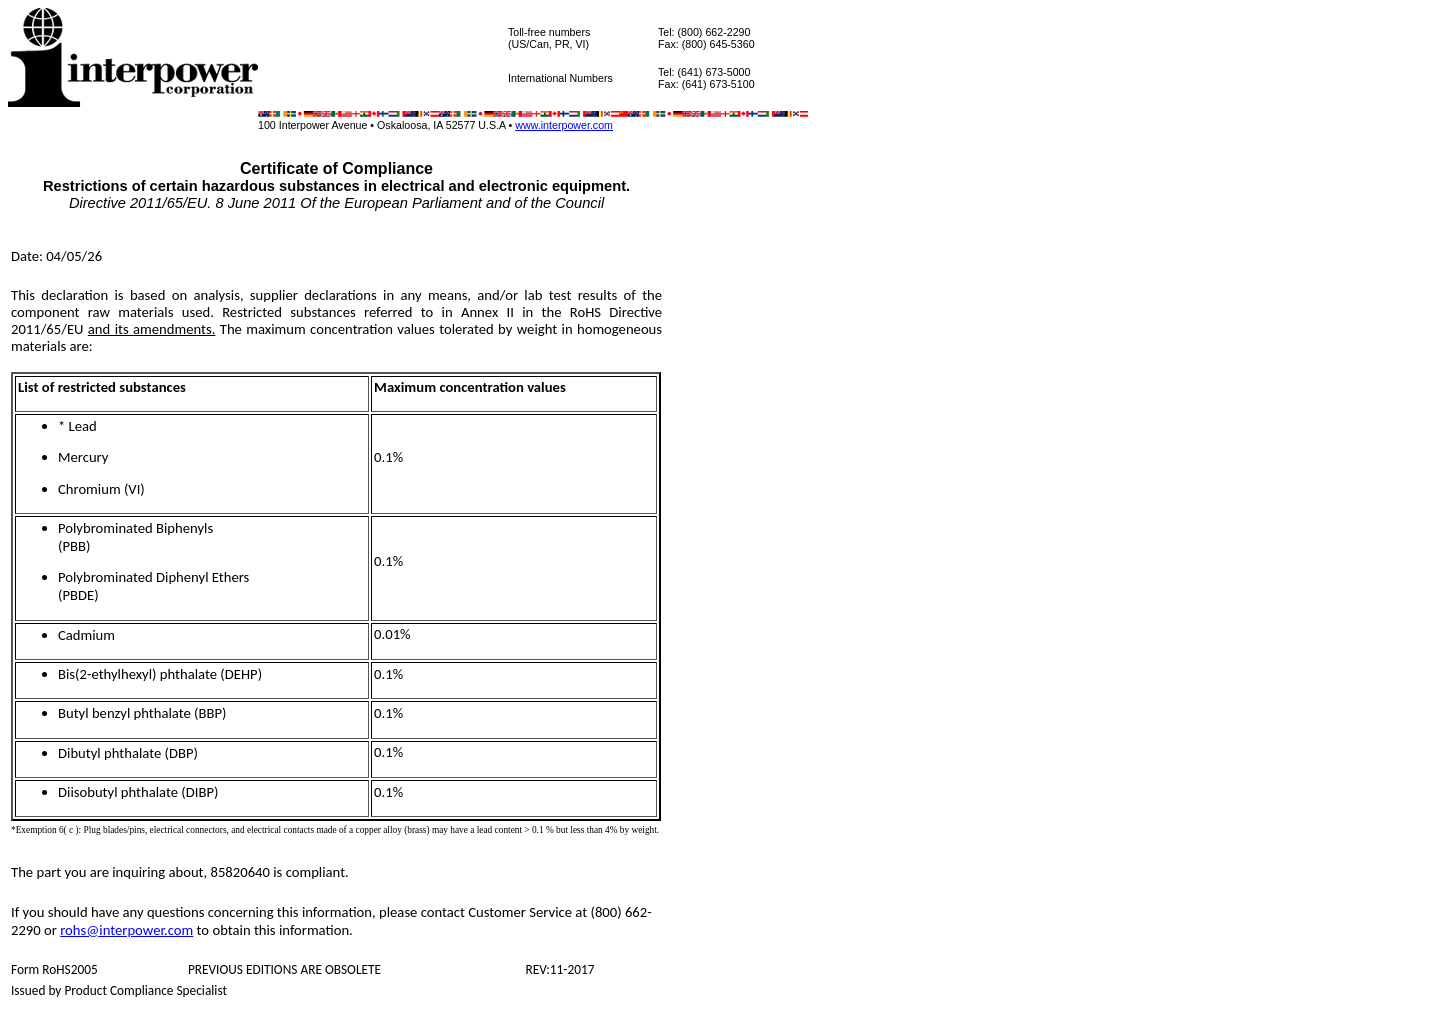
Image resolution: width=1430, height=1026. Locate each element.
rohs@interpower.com (126, 930)
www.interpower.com (564, 125)
